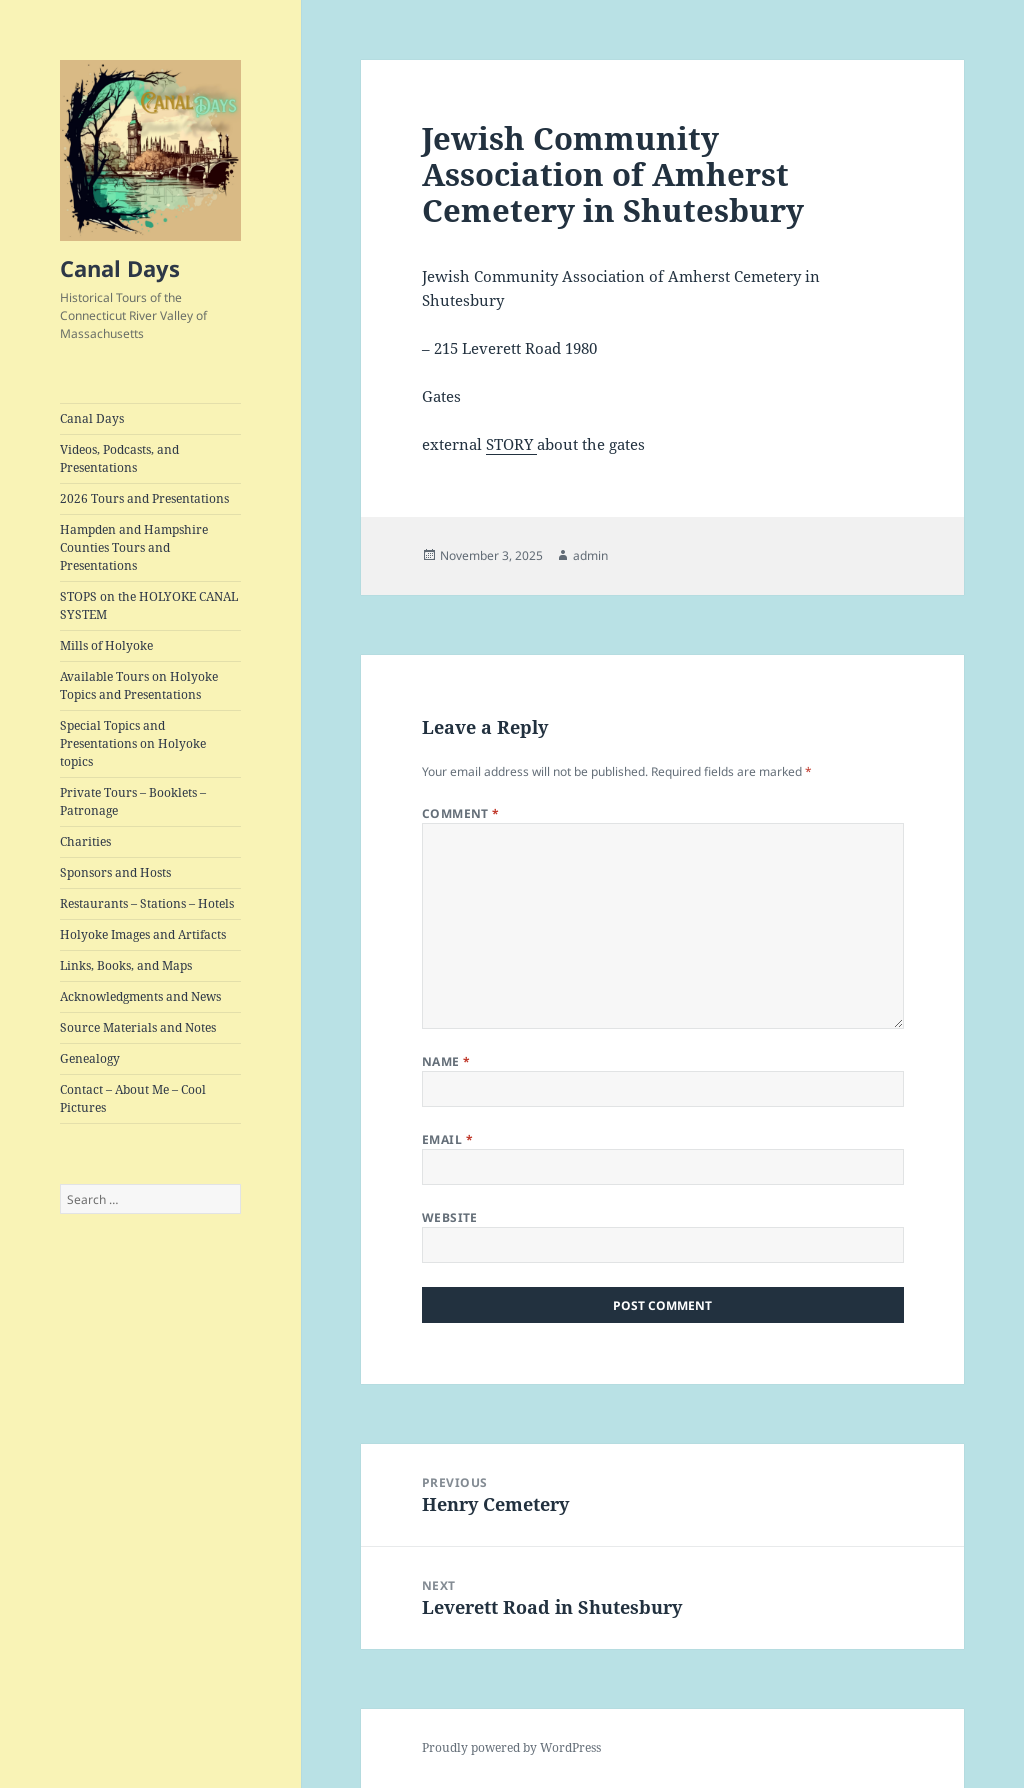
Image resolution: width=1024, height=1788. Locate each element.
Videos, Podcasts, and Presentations (119, 458)
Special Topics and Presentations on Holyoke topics (133, 743)
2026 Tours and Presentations (144, 498)
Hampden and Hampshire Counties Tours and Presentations (134, 547)
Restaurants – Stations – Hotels (147, 903)
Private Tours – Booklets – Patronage (133, 801)
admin (590, 555)
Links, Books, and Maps (126, 965)
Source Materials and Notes (138, 1027)
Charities (85, 841)
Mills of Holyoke (106, 645)
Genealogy (90, 1058)
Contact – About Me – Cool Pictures (133, 1098)
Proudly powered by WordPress (511, 1747)
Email (447, 1139)
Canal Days (120, 268)
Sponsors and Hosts (115, 872)
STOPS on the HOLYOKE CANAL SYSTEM (149, 605)
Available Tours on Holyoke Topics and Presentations (139, 685)
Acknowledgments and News (140, 996)
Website (450, 1217)
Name (446, 1061)
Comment (461, 813)
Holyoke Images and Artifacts (143, 934)
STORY (511, 444)
